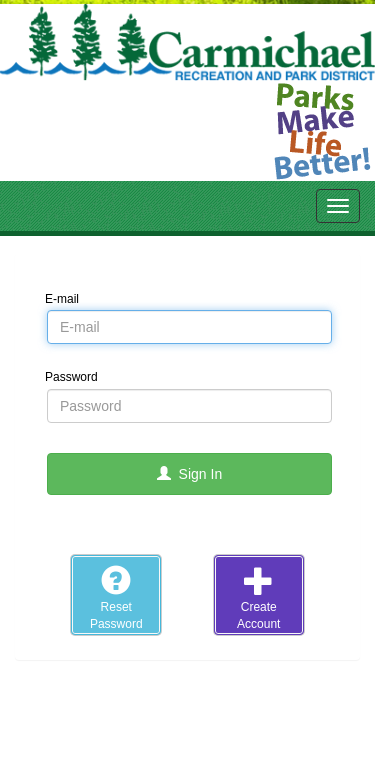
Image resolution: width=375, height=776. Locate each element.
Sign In (189, 474)
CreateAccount (258, 598)
